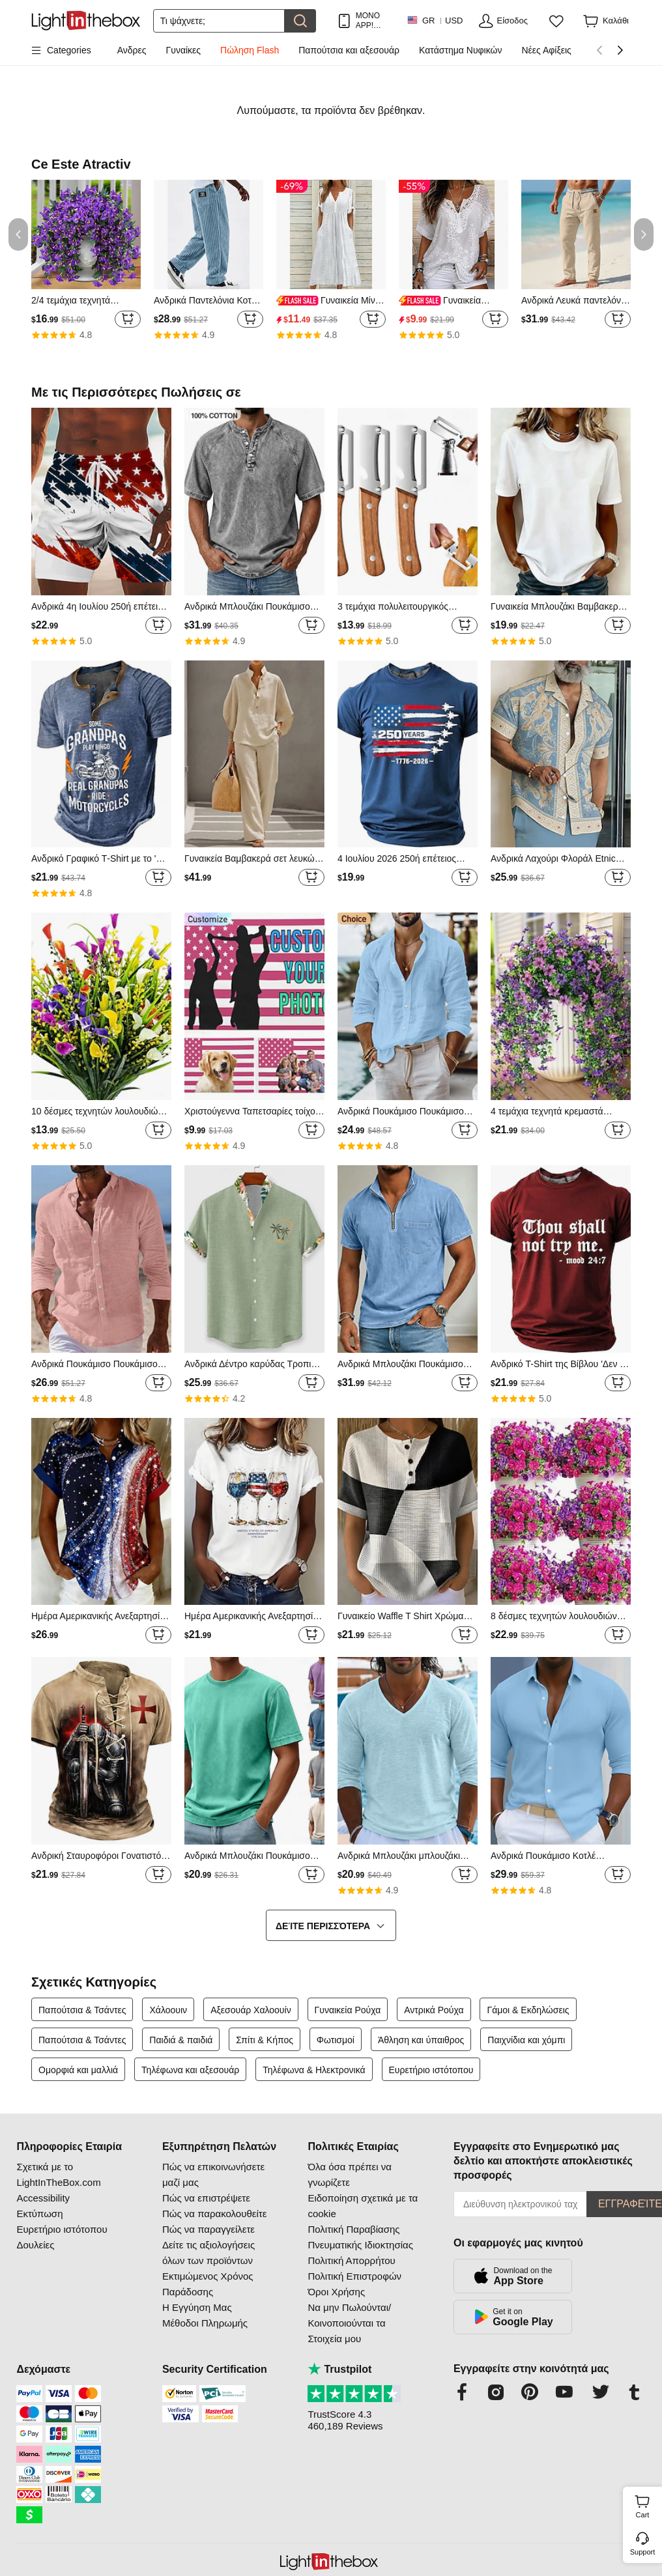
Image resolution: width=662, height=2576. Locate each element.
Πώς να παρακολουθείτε (214, 2213)
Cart (647, 2505)
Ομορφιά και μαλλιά (78, 2070)
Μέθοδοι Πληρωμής (205, 2322)
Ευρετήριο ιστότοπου (431, 2070)
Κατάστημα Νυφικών (460, 50)
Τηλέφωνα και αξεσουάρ (190, 2070)
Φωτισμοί (335, 2040)
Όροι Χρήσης (336, 2291)
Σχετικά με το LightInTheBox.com (58, 2174)
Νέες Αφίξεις (546, 50)
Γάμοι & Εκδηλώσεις (528, 2010)
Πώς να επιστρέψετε (206, 2197)
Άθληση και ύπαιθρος (421, 2040)
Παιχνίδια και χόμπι (526, 2040)
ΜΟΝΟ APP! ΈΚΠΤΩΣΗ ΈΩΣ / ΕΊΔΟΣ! (375, 20)
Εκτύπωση (39, 2213)
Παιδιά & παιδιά (180, 2040)
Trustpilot (339, 2369)
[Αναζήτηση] (219, 21)
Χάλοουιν (169, 2010)
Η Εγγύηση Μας (197, 2307)
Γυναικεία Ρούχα (348, 2010)
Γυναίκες (183, 50)
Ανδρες (132, 50)
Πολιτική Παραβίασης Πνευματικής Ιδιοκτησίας (360, 2237)
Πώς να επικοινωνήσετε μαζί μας (213, 2174)
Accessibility (43, 2197)
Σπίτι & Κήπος (264, 2040)
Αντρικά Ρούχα (433, 2010)
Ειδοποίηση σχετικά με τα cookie (363, 2205)
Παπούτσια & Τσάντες (82, 2010)
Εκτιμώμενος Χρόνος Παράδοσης (207, 2284)
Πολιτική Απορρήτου (351, 2260)
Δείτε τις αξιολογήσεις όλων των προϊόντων (208, 2252)
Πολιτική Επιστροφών (354, 2276)
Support (642, 2552)
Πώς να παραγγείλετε (208, 2229)
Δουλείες (35, 2244)
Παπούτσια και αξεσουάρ (348, 50)
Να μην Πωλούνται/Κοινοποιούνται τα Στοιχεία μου (349, 2323)
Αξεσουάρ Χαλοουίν (250, 2010)
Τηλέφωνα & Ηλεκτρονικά (314, 2070)
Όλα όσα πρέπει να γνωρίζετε (349, 2174)
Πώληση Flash (249, 50)
